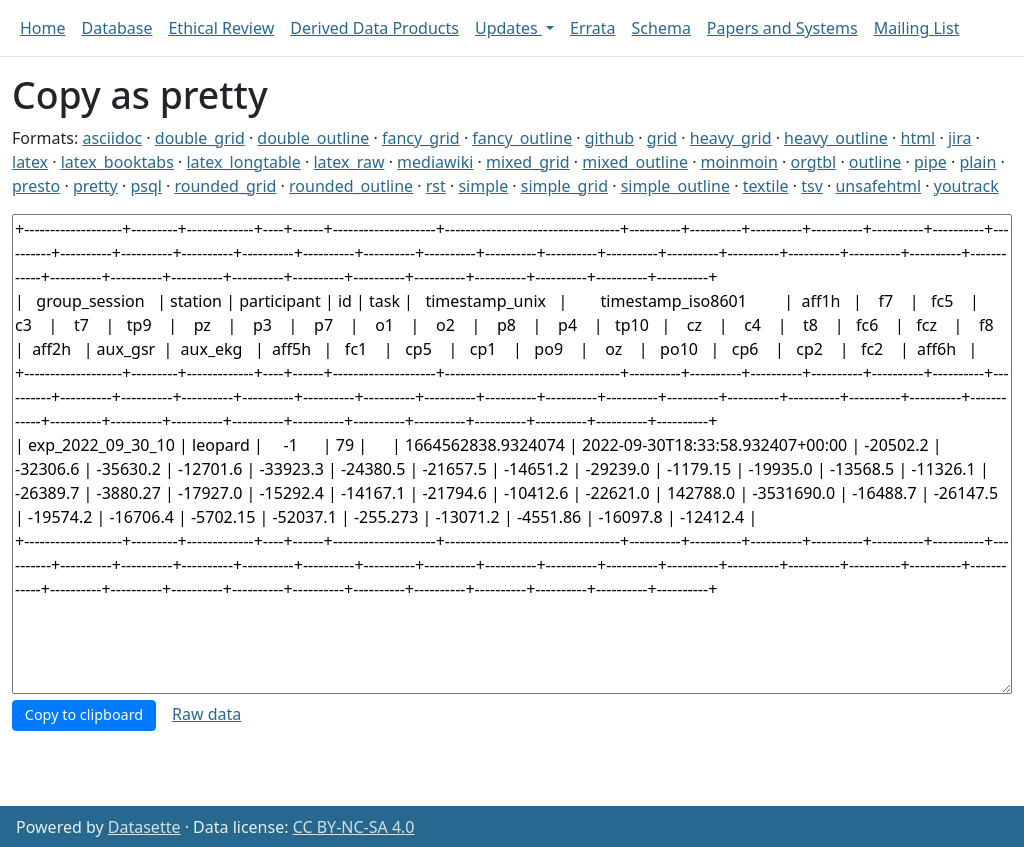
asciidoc (112, 138)
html (918, 138)
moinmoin (739, 162)
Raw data (206, 714)
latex (30, 162)
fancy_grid (421, 138)
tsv (812, 186)
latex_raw (348, 162)
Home (43, 28)
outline (875, 162)
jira (960, 138)
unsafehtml (878, 186)
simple (483, 186)
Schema (661, 28)
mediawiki (435, 162)
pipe (930, 162)
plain (977, 162)
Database (117, 28)
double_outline (313, 138)
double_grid (200, 138)
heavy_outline (836, 138)
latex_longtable (243, 162)
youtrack (966, 186)
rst (436, 186)
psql (145, 186)
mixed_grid (528, 162)
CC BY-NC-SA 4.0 (354, 827)
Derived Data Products (374, 28)
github (609, 138)
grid (662, 138)
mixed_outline (635, 162)
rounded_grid (225, 186)
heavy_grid (731, 138)
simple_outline (675, 186)
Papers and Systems (782, 28)
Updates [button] (508, 28)
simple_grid (564, 186)
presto (36, 186)
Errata (593, 28)
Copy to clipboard (84, 714)
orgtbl (814, 162)
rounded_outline (351, 186)
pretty (95, 186)
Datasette (144, 827)
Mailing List (917, 28)
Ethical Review (221, 28)
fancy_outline (522, 138)
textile (766, 186)
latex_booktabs (117, 162)
